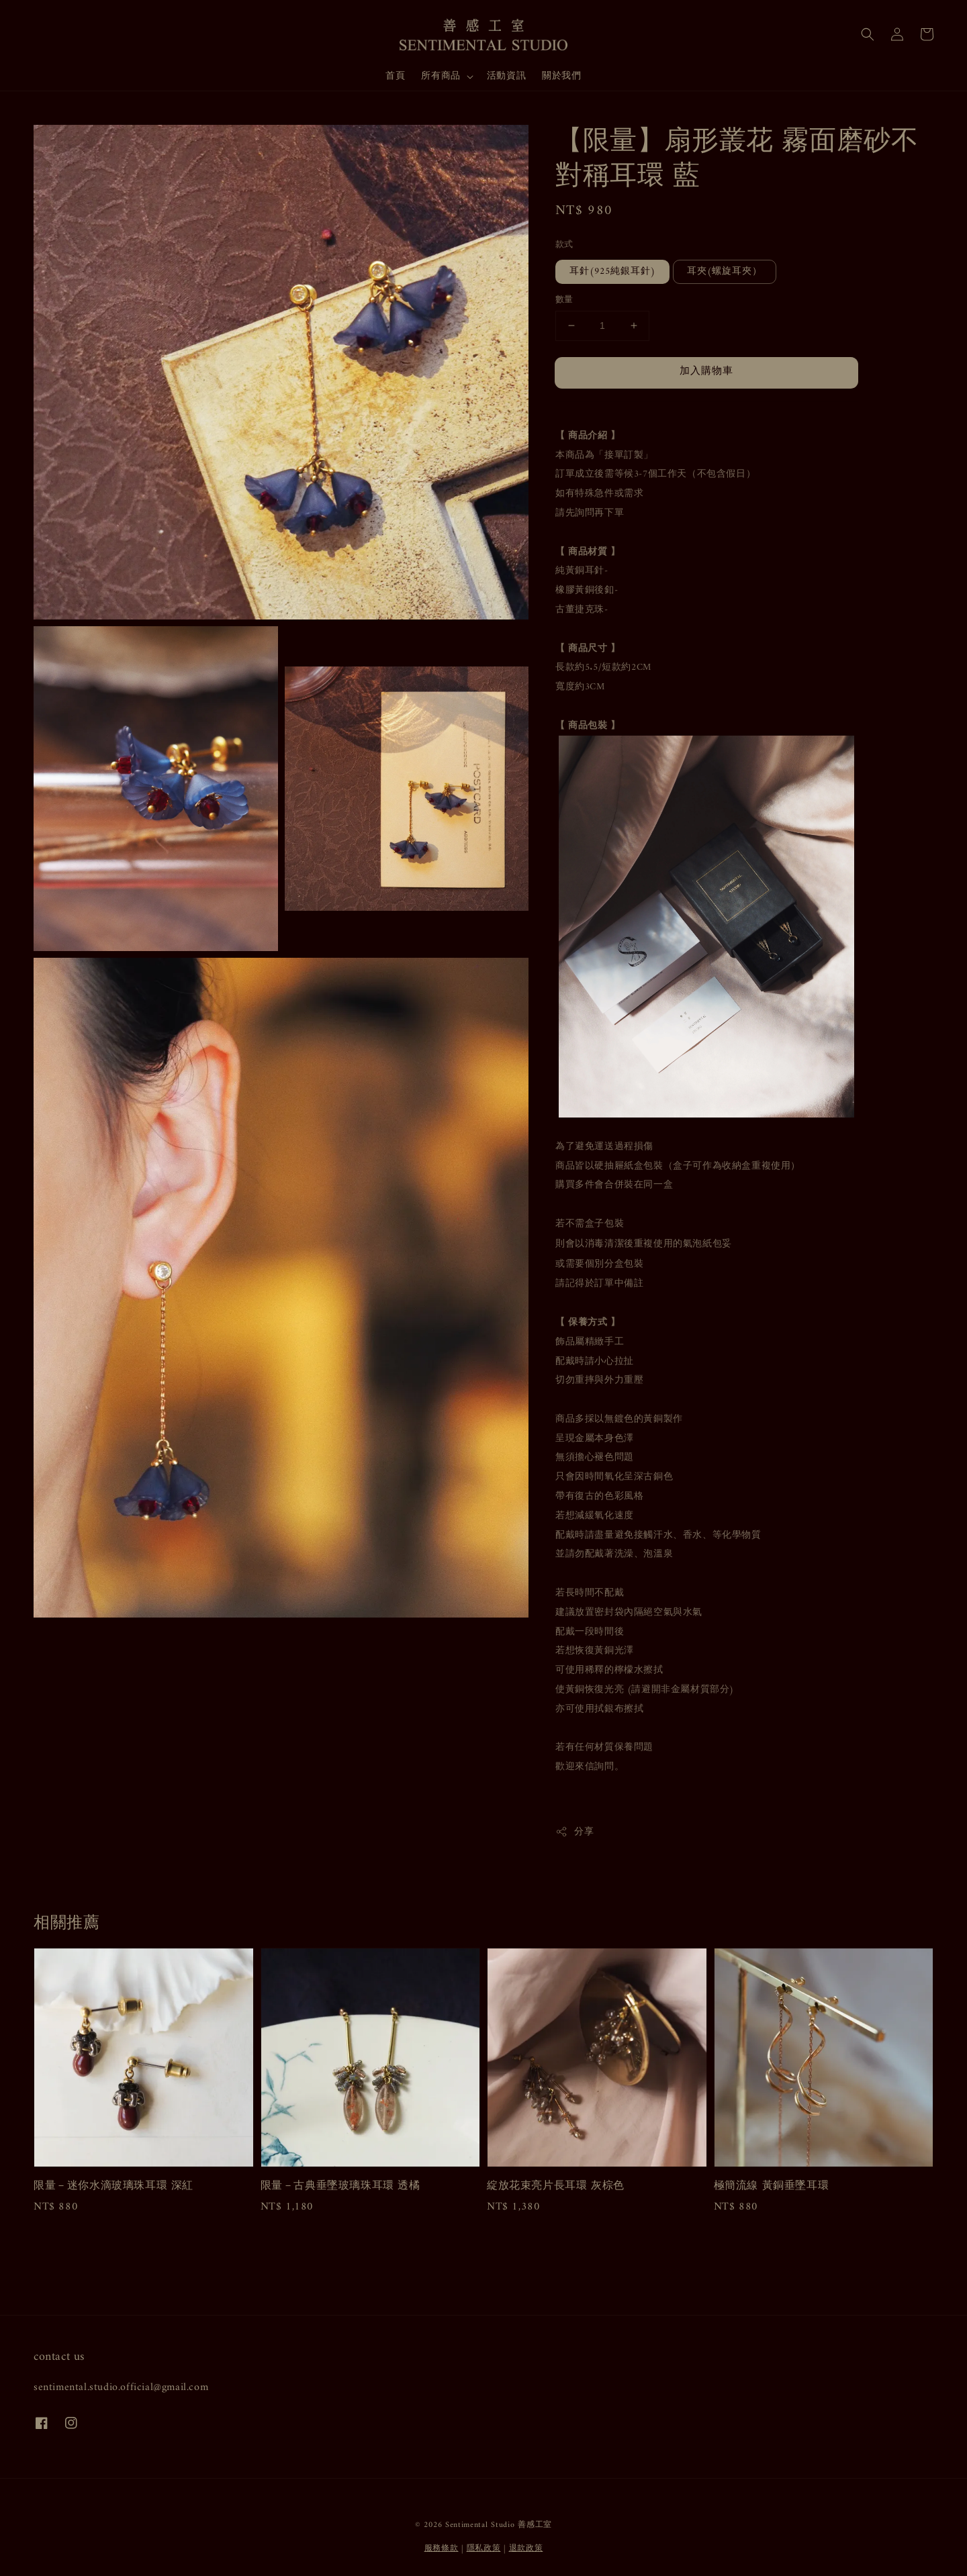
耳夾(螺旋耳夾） (724, 271)
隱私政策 (484, 2549)
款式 (564, 245)
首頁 (395, 76)
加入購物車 (706, 371)
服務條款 (441, 2549)
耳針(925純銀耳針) (612, 271)
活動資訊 (506, 76)
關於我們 (561, 76)
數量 (564, 300)
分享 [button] (574, 1832)
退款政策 (526, 2549)
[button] (867, 34)
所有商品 (440, 76)
